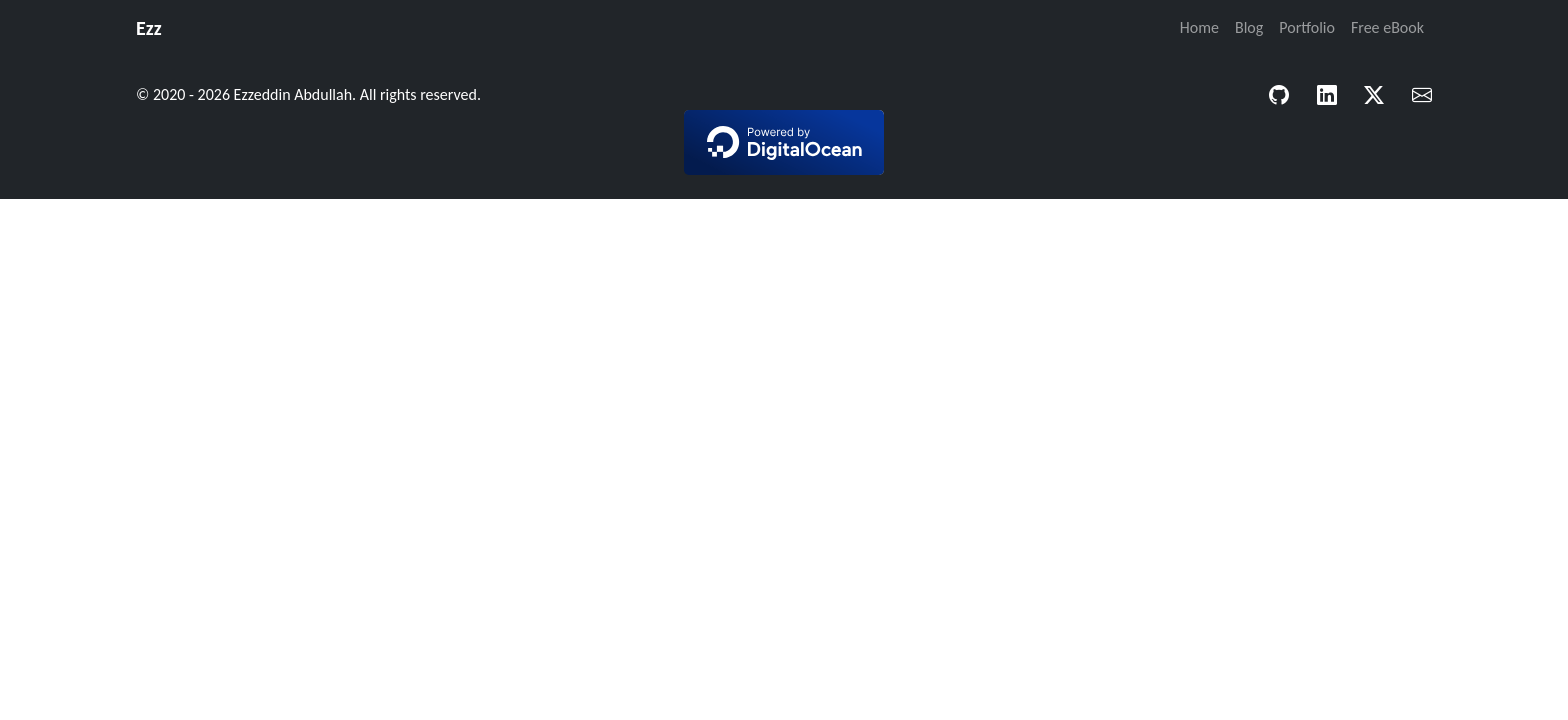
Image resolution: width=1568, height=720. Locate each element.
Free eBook (1387, 27)
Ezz (149, 28)
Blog (1249, 27)
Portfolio (1307, 27)
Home (1199, 27)
